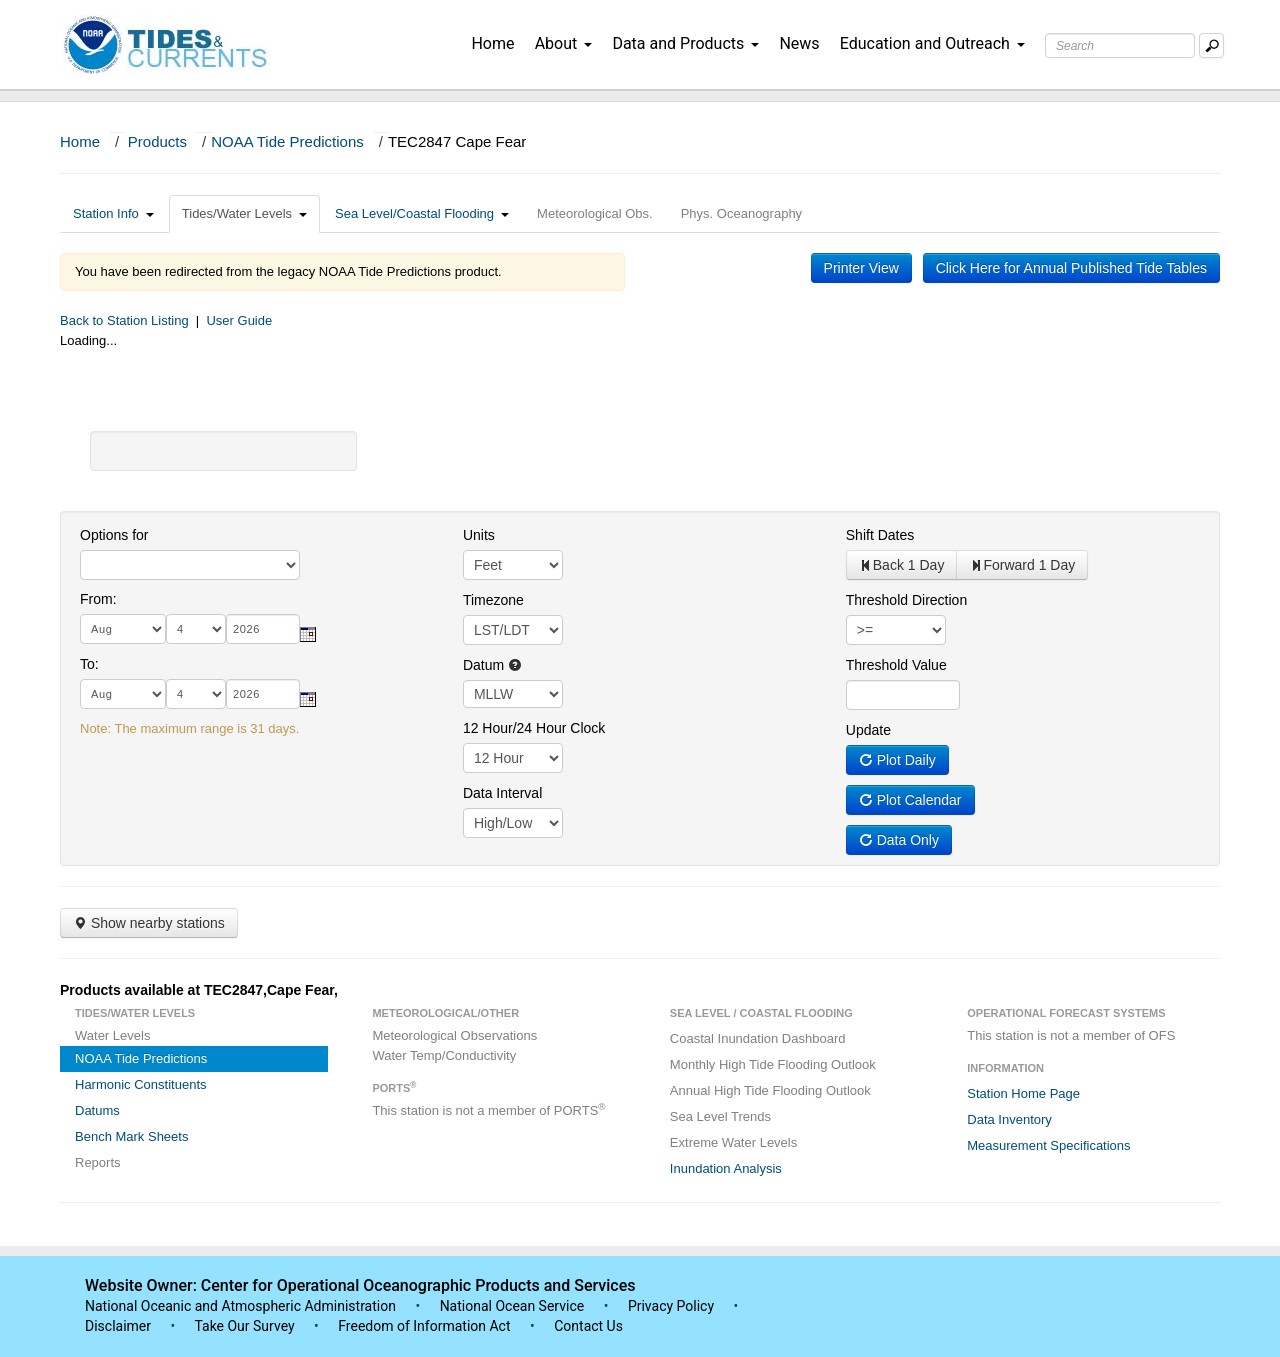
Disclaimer (118, 1326)
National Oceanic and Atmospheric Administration (240, 1306)
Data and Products (685, 43)
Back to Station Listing (124, 320)
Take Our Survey (246, 1326)
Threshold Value (896, 665)
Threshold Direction (906, 600)
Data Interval (502, 793)
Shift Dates (880, 535)
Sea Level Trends (720, 1116)
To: (89, 664)
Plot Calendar (910, 800)
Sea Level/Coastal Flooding (422, 213)
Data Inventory (1009, 1119)
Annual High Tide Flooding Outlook (770, 1090)
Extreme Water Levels (733, 1142)
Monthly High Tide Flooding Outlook (773, 1064)
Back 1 (902, 565)
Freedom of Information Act (424, 1326)
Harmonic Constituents (141, 1084)
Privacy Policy (671, 1306)
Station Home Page (1023, 1093)
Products (157, 141)
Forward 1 (1022, 565)
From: (98, 599)
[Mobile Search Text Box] (1211, 45)
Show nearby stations (149, 923)
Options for (114, 535)
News (799, 43)
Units (479, 535)
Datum (492, 665)
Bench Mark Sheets (131, 1136)
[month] (123, 629)
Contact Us (588, 1326)
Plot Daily (897, 760)
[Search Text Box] (1120, 45)
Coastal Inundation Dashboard (758, 1038)
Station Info (113, 213)
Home (492, 43)
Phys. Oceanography (741, 213)
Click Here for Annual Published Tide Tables (1071, 268)
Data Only (899, 840)
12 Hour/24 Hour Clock (534, 728)
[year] (263, 629)
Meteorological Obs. (595, 213)
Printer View (861, 268)
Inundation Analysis (726, 1168)
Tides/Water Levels (244, 213)
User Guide (239, 320)
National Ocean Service (512, 1306)
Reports (98, 1162)
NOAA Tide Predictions (287, 141)
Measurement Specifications (1048, 1145)
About (564, 43)
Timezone (493, 600)
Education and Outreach (932, 43)
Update (868, 730)
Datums (97, 1110)
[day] (196, 629)
